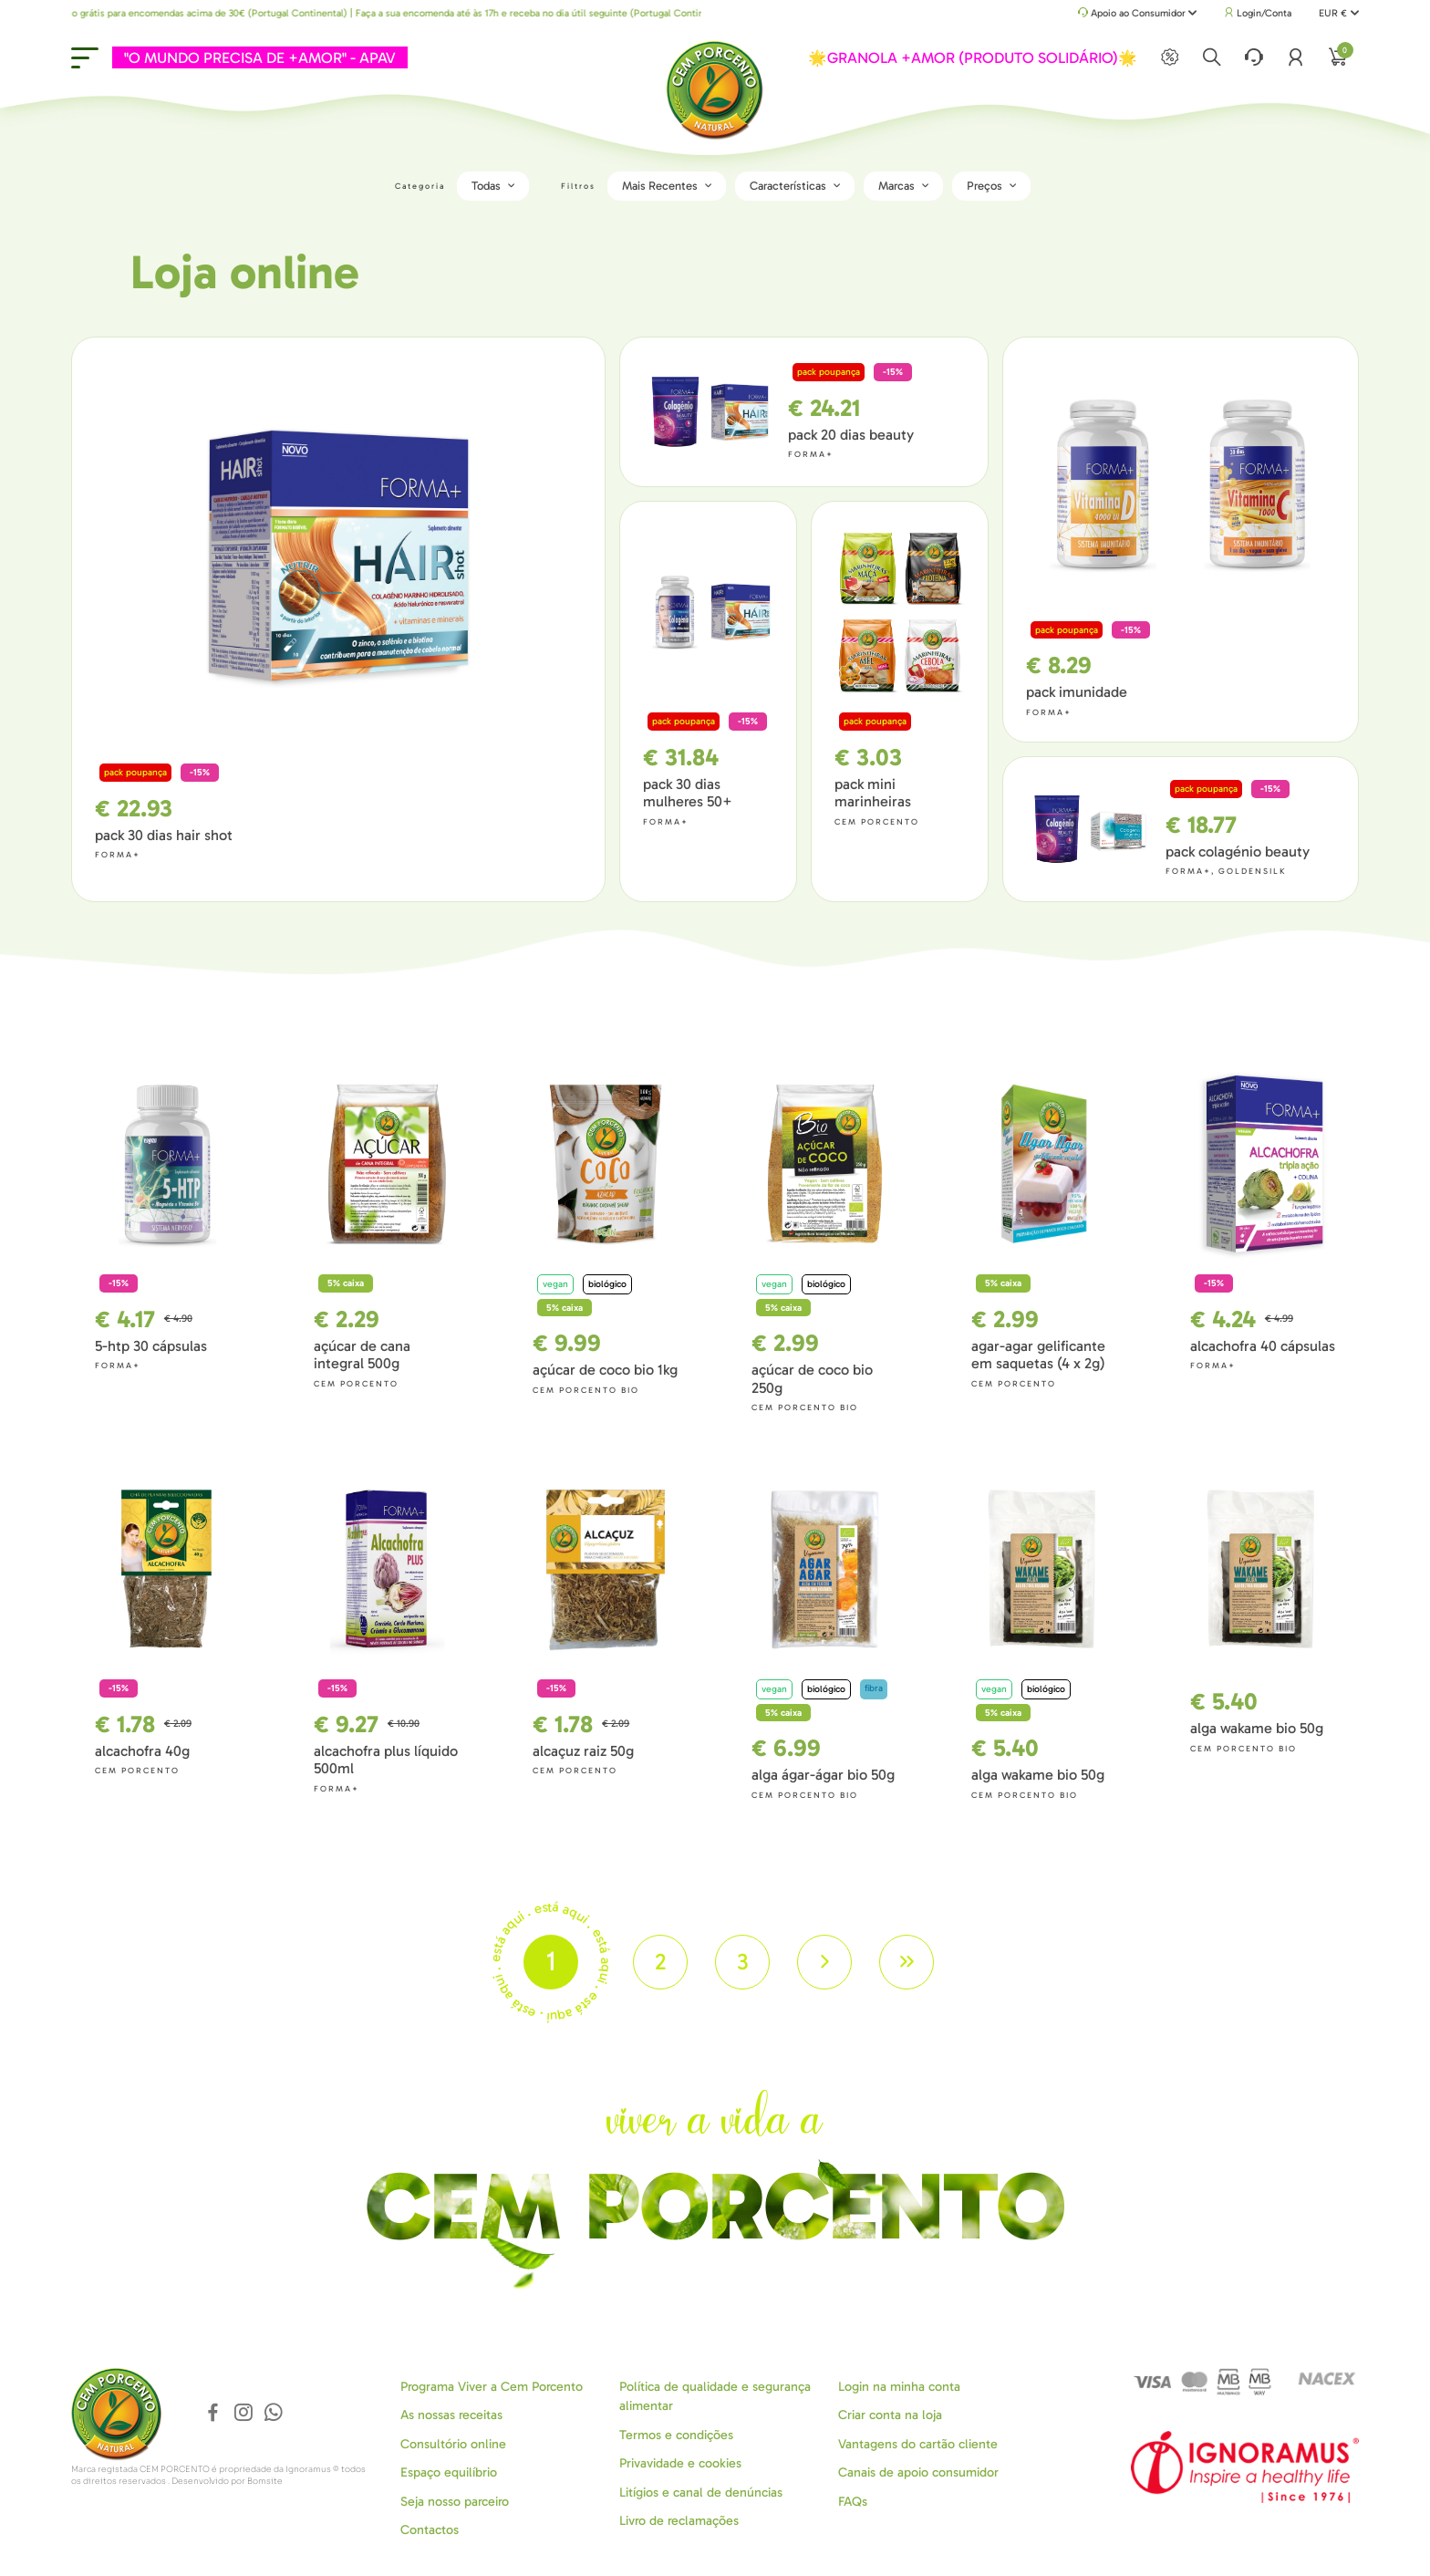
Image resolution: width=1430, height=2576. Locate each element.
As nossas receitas (451, 2415)
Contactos (429, 2529)
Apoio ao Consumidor (1137, 14)
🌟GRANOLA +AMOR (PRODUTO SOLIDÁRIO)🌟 (972, 57)
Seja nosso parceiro (454, 2500)
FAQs (852, 2500)
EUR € (1338, 13)
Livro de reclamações (679, 2520)
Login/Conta (1257, 13)
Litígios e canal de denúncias (700, 2491)
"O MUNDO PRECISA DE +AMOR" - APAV (260, 57)
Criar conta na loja (890, 2415)
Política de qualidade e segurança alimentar (715, 2395)
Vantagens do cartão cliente (918, 2443)
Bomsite (265, 2481)
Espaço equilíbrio (448, 2472)
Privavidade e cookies (680, 2463)
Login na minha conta (899, 2386)
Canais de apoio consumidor (918, 2472)
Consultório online (453, 2443)
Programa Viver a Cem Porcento (491, 2386)
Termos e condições (676, 2434)
